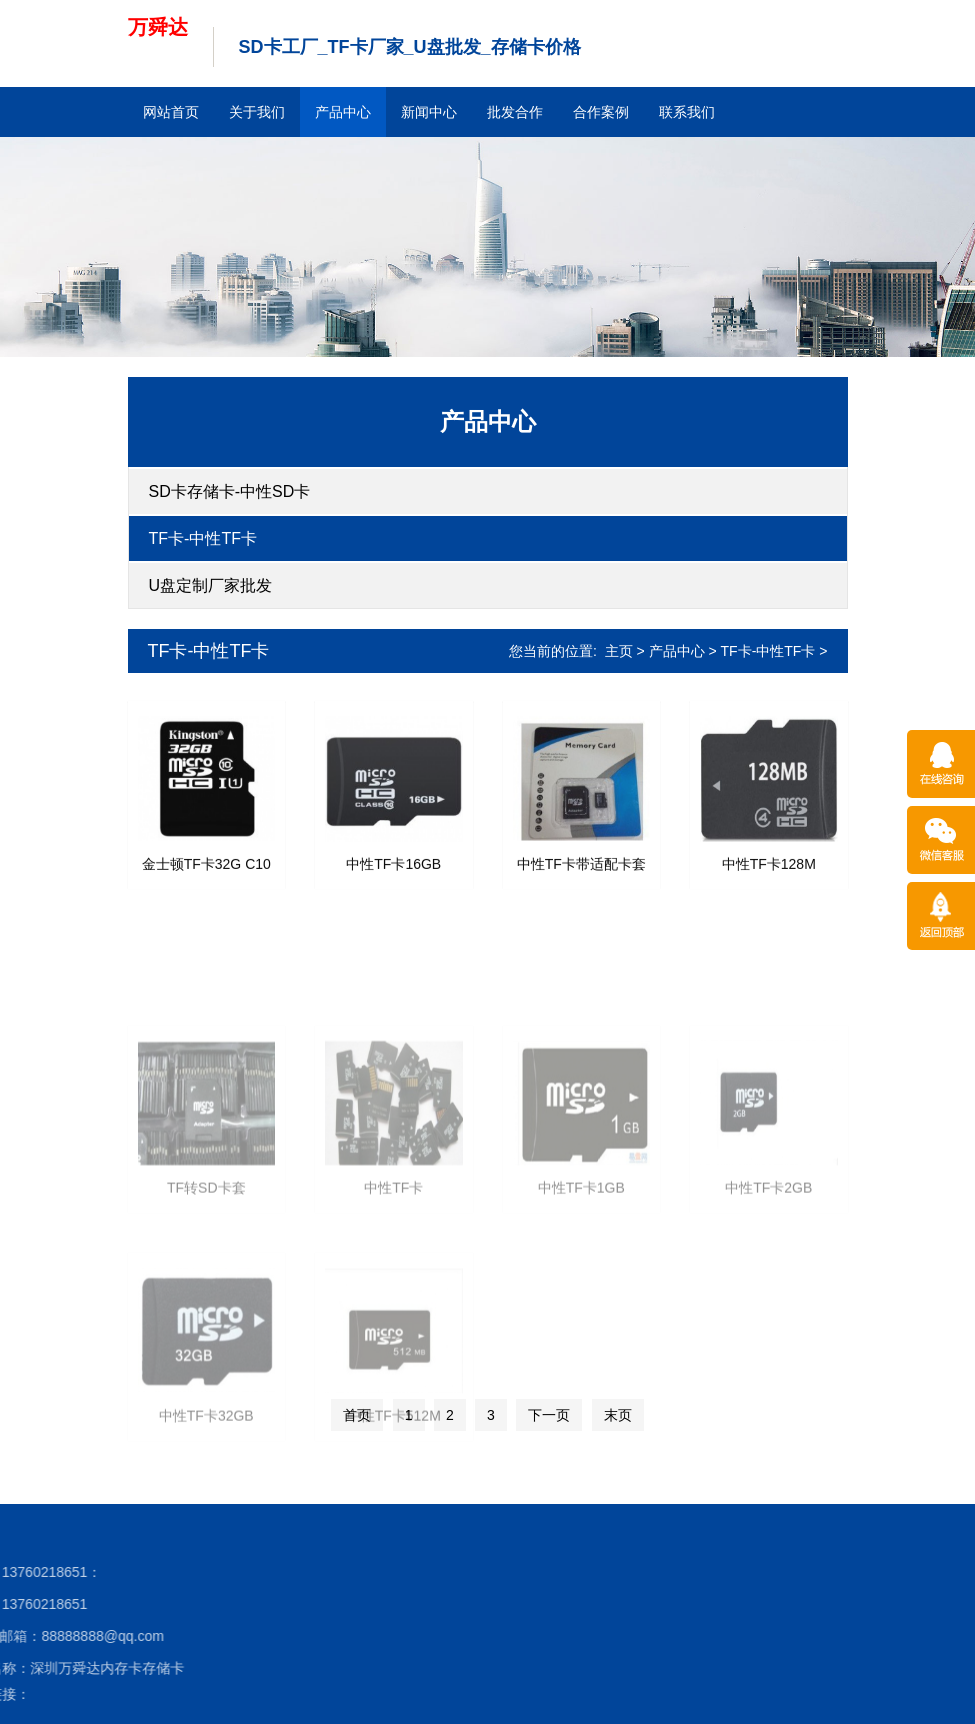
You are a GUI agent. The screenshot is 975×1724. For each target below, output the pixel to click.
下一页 (549, 1415)
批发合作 (515, 112)
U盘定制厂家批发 (211, 585)
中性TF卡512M (394, 1480)
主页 (619, 651)
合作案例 (601, 112)
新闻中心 (429, 112)
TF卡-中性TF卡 (203, 538)
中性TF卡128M (769, 879)
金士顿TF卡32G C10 (206, 879)
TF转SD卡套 (206, 1253)
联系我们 (687, 112)
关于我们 (257, 112)
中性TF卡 (393, 1253)
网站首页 (171, 112)
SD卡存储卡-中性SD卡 (230, 491)
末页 (618, 1415)
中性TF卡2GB (768, 1253)
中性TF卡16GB (393, 879)
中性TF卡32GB (206, 1480)
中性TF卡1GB (581, 1253)
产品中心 (343, 112)
